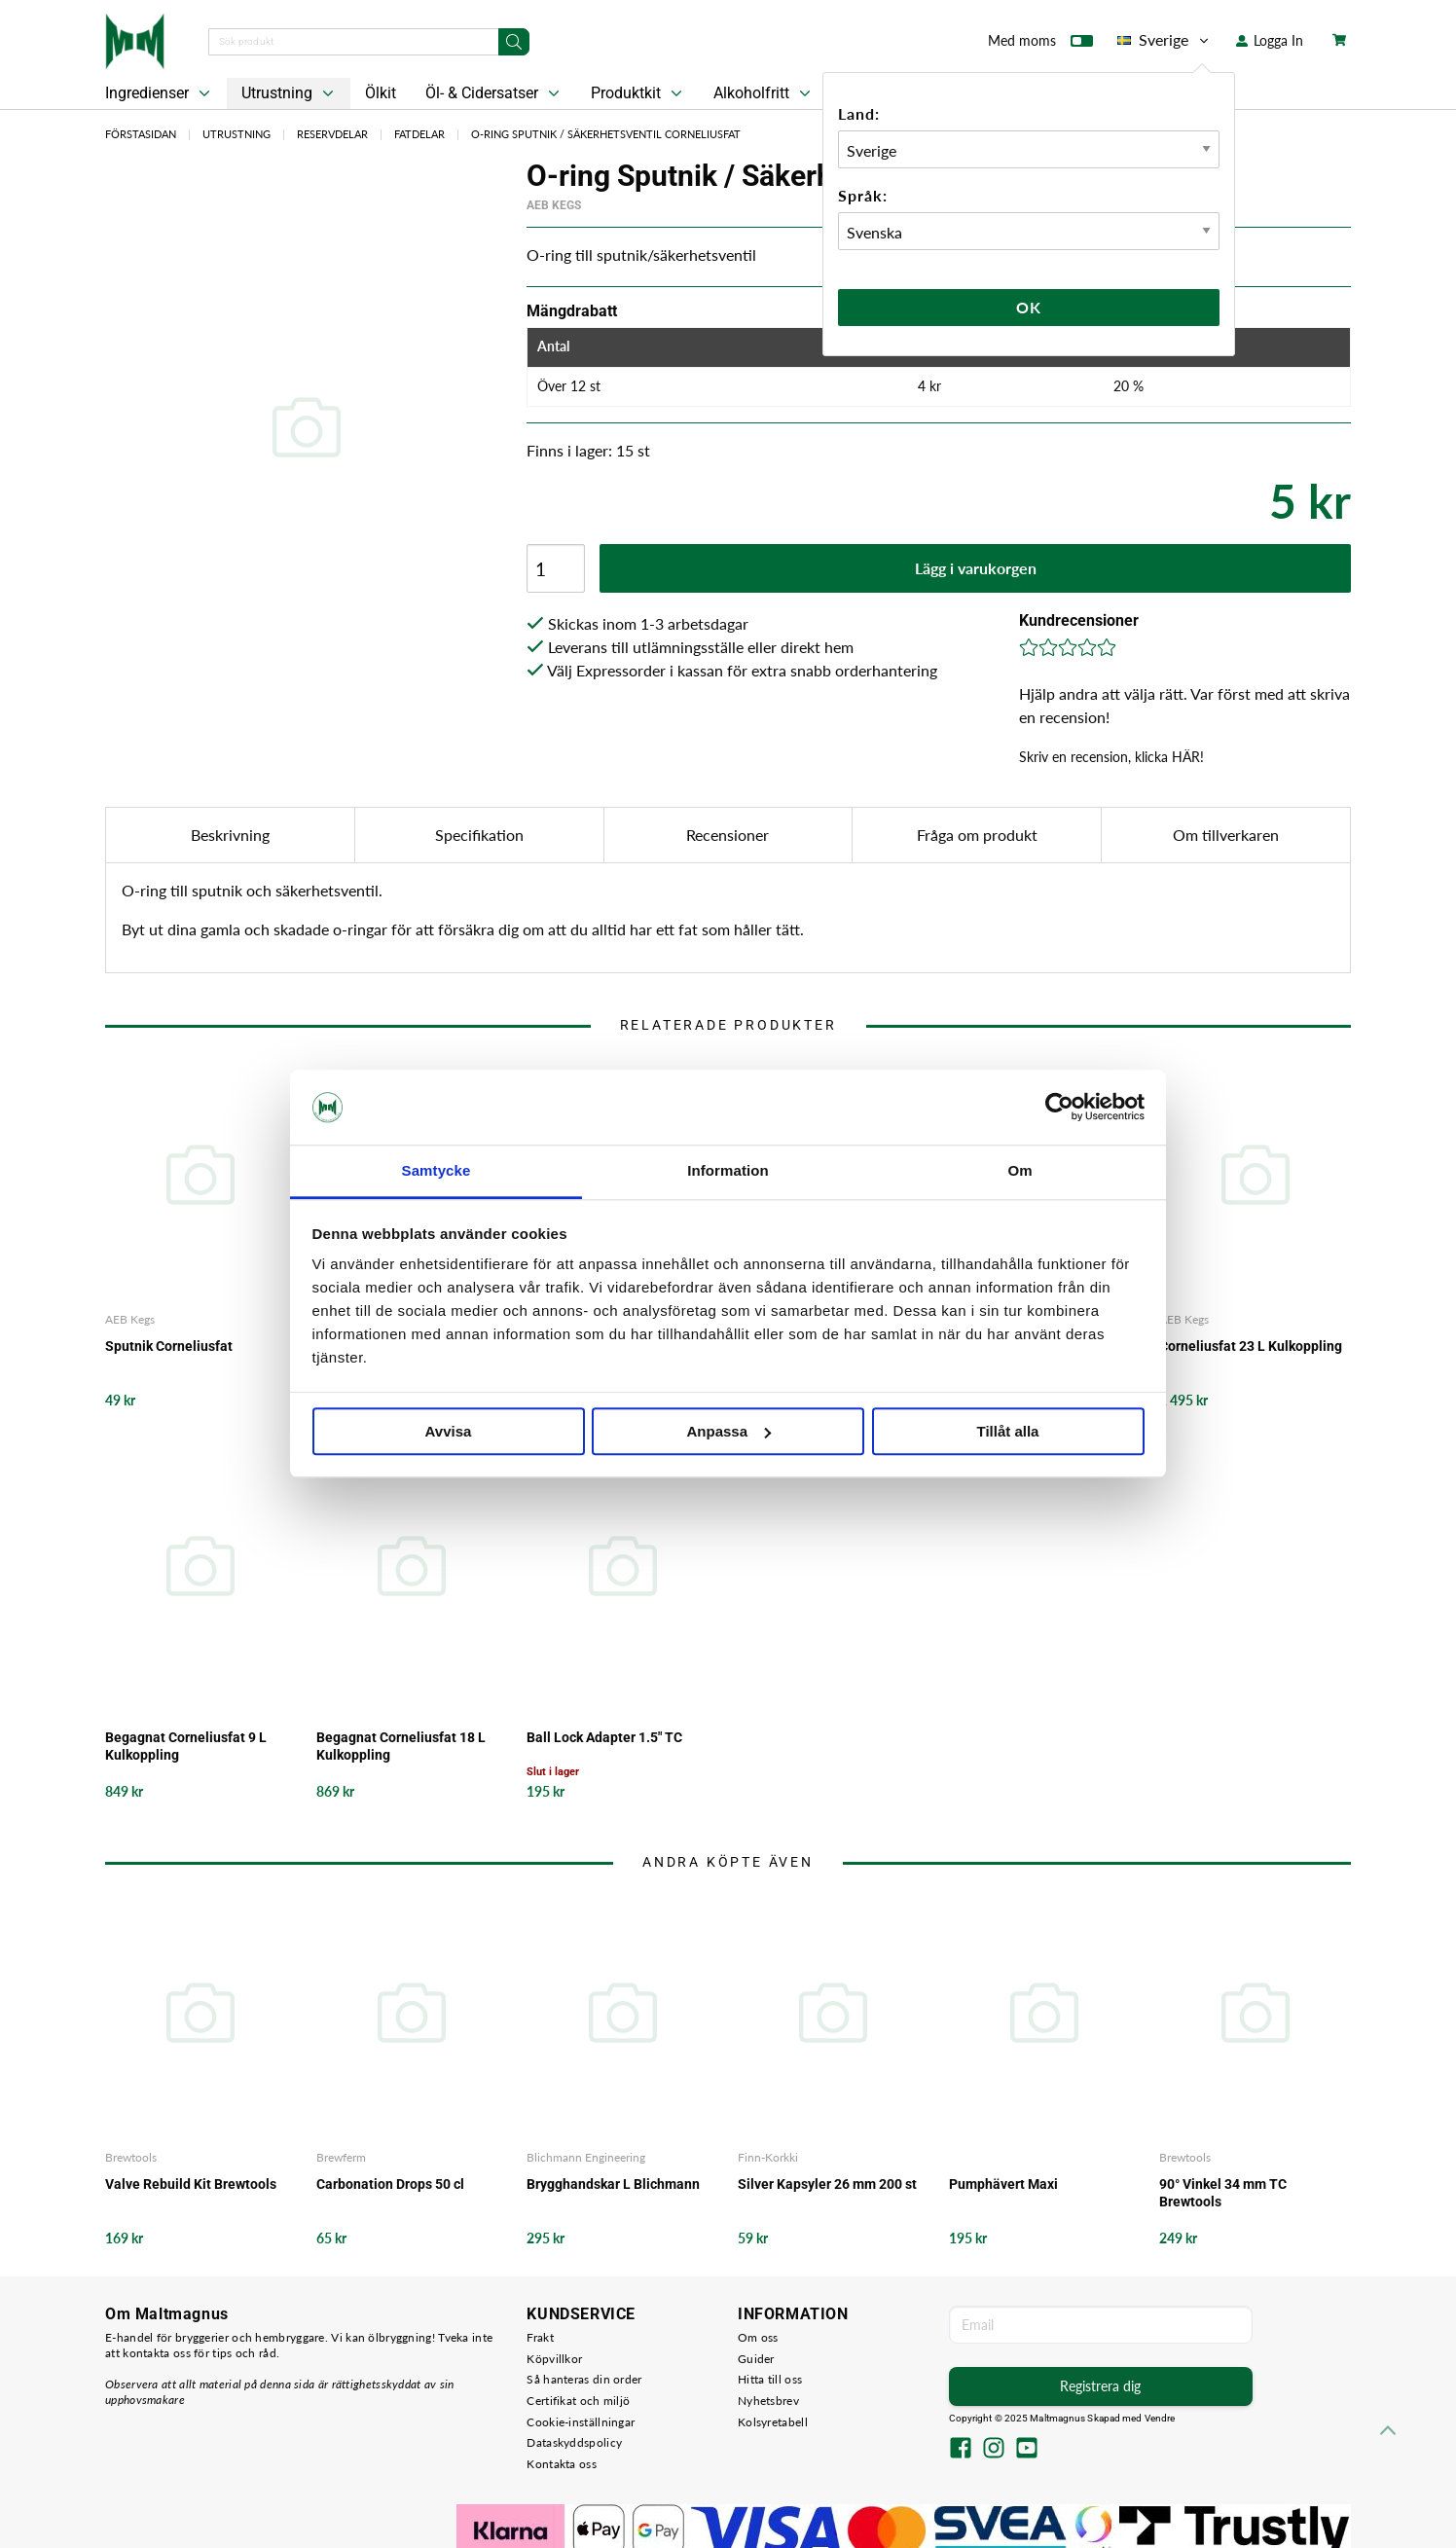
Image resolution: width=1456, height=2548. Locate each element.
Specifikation (479, 834)
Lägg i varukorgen (976, 568)
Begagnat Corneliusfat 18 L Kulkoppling (401, 1746)
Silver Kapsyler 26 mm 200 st (827, 2184)
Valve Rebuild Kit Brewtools (190, 2184)
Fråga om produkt (977, 834)
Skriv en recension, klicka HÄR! (1111, 756)
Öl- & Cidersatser (494, 93)
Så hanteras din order (584, 2379)
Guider (756, 2358)
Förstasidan (140, 133)
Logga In (1269, 40)
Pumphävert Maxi (1003, 2184)
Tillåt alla (1008, 1431)
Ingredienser (159, 93)
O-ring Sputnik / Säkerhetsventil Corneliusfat (606, 133)
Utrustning (289, 93)
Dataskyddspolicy (574, 2442)
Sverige (1164, 39)
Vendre (1160, 2418)
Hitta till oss (770, 2379)
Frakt (540, 2337)
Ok (1028, 307)
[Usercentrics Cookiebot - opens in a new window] (1059, 1107)
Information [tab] (728, 1170)
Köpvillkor (554, 2358)
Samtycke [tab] (436, 1170)
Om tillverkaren (1226, 834)
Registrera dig (1100, 2386)
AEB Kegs (554, 205)
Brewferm (341, 2157)
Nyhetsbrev (768, 2400)
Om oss (758, 2337)
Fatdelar (419, 133)
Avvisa (448, 1431)
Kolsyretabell (773, 2422)
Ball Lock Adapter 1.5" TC (604, 1737)
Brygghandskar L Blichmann (613, 2184)
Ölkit (380, 93)
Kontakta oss (562, 2464)
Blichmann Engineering (586, 2157)
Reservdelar (332, 133)
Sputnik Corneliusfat (169, 1346)
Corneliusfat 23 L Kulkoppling (1250, 1346)
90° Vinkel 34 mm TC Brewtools (1223, 2192)
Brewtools (131, 2157)
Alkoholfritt (764, 93)
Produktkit (638, 93)
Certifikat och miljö (578, 2400)
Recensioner (727, 834)
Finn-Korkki (768, 2157)
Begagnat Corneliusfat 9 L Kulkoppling (186, 1746)
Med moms (1040, 44)
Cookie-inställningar (581, 2422)
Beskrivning (230, 834)
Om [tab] (1019, 1170)
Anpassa (728, 1431)
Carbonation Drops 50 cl (390, 2184)
